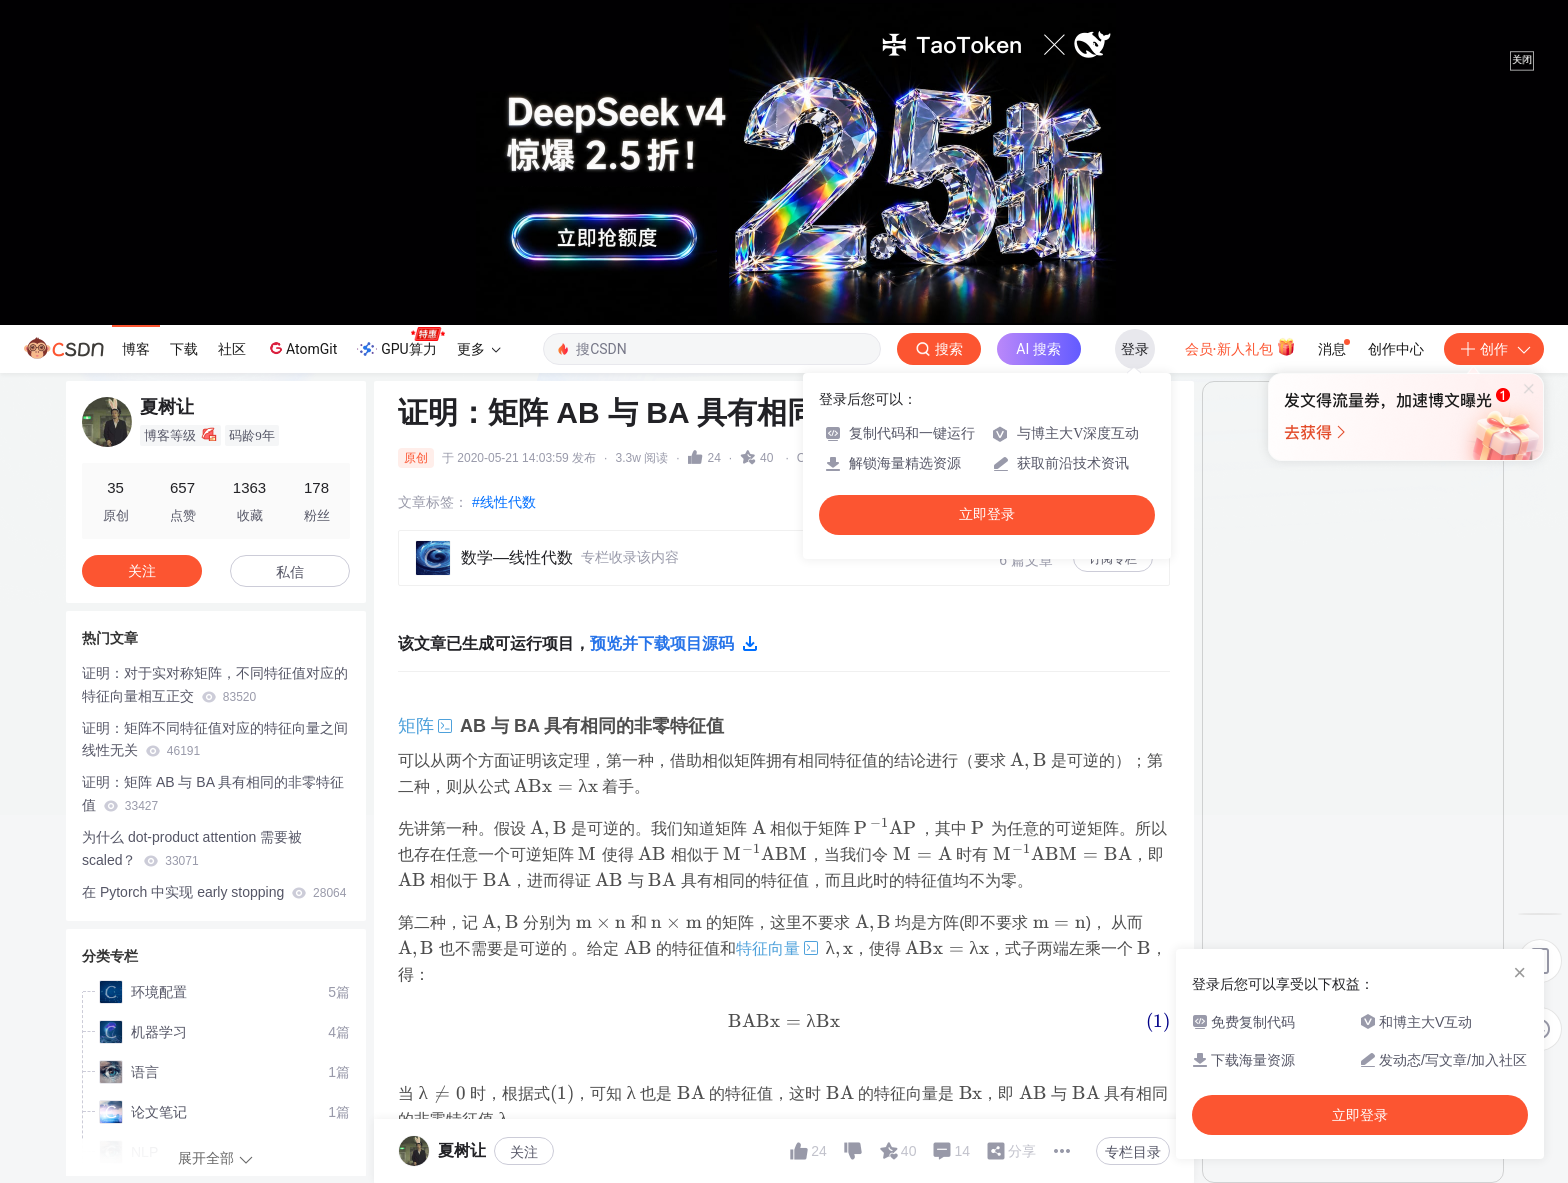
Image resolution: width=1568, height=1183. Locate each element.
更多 (479, 349)
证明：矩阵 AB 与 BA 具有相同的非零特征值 (213, 793)
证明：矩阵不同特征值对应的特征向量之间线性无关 (215, 739)
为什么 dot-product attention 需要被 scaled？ (192, 848)
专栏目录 (1133, 1152)
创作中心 (1396, 349)
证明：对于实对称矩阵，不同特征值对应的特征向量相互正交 (215, 684)
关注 (524, 1152)
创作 (1494, 349)
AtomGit (301, 348)
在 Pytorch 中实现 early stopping (214, 892)
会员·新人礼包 (1240, 347)
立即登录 (987, 514)
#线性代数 (504, 502)
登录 (1135, 349)
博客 (136, 349)
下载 (184, 349)
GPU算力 (400, 343)
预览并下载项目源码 (674, 644)
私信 (290, 572)
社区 (232, 349)
